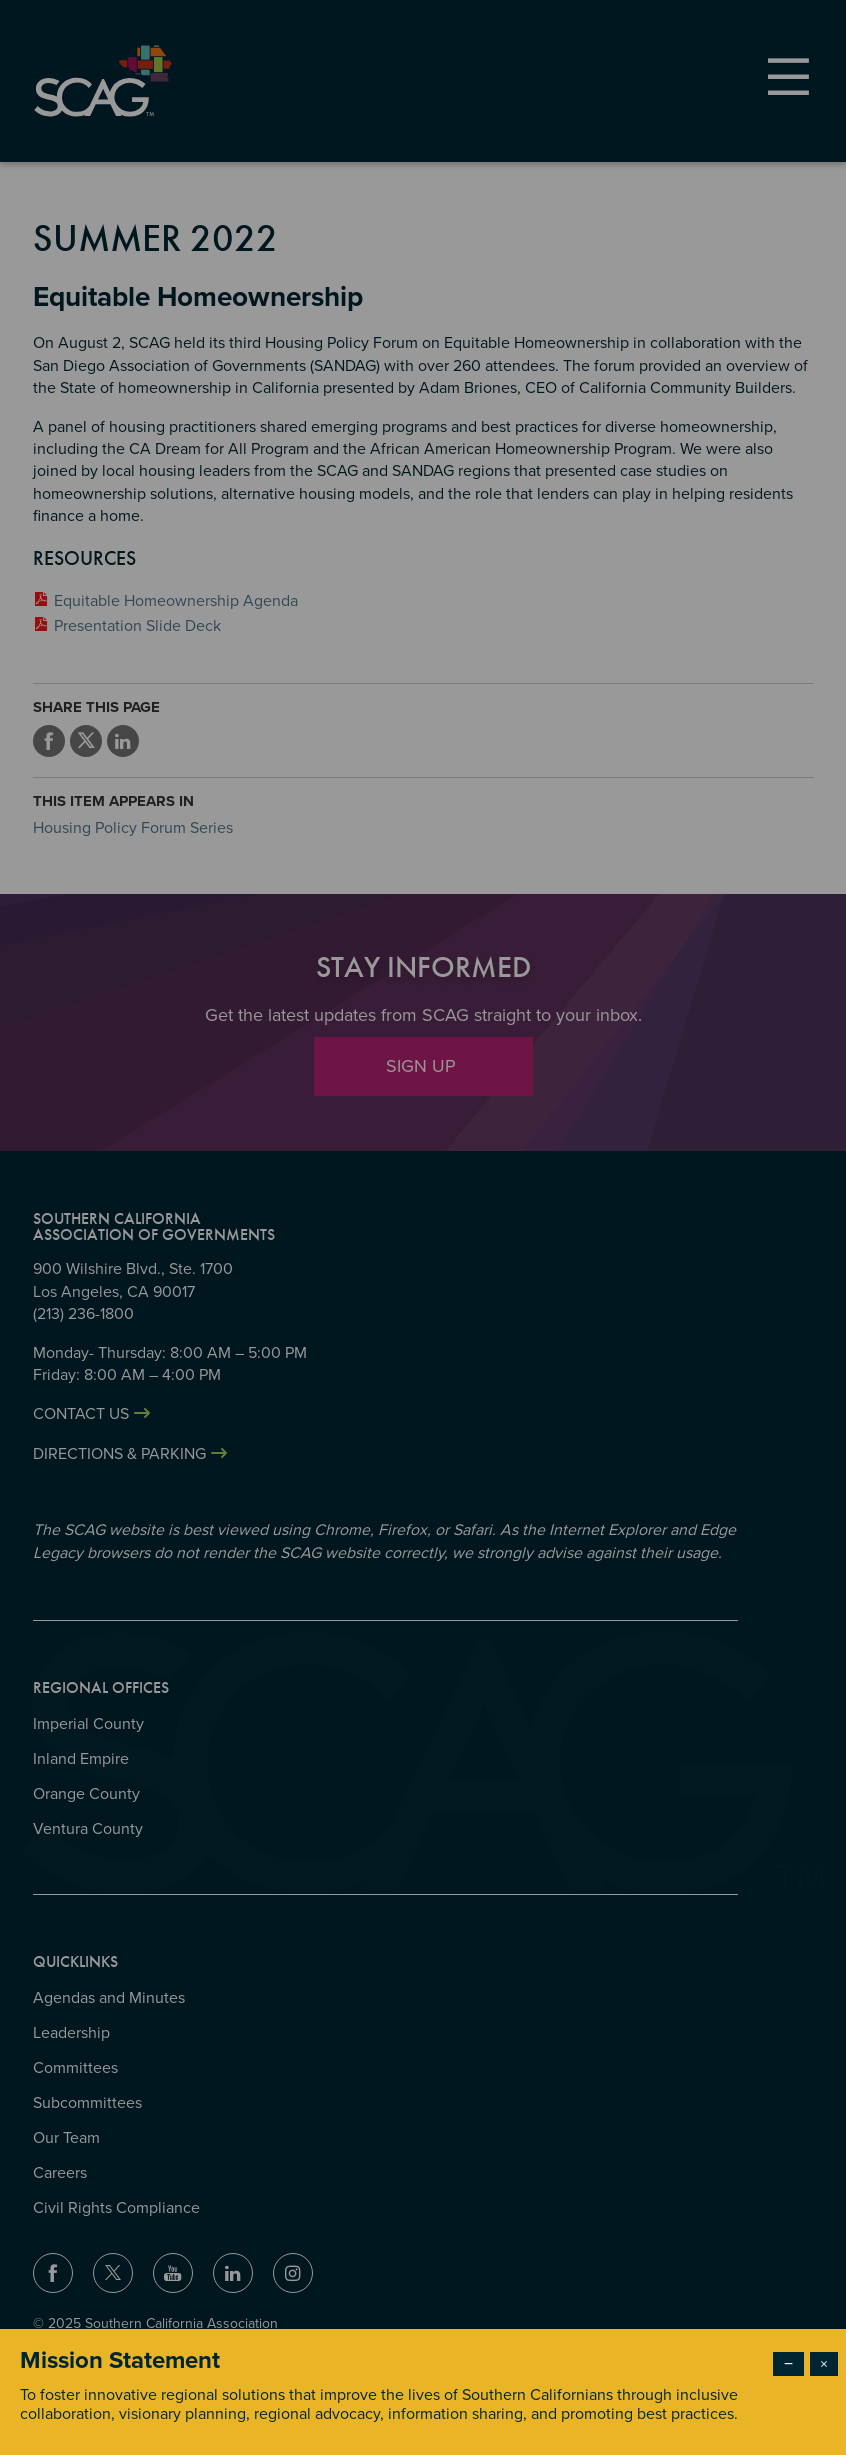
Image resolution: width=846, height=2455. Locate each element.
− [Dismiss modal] (788, 2364)
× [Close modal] (824, 2364)
